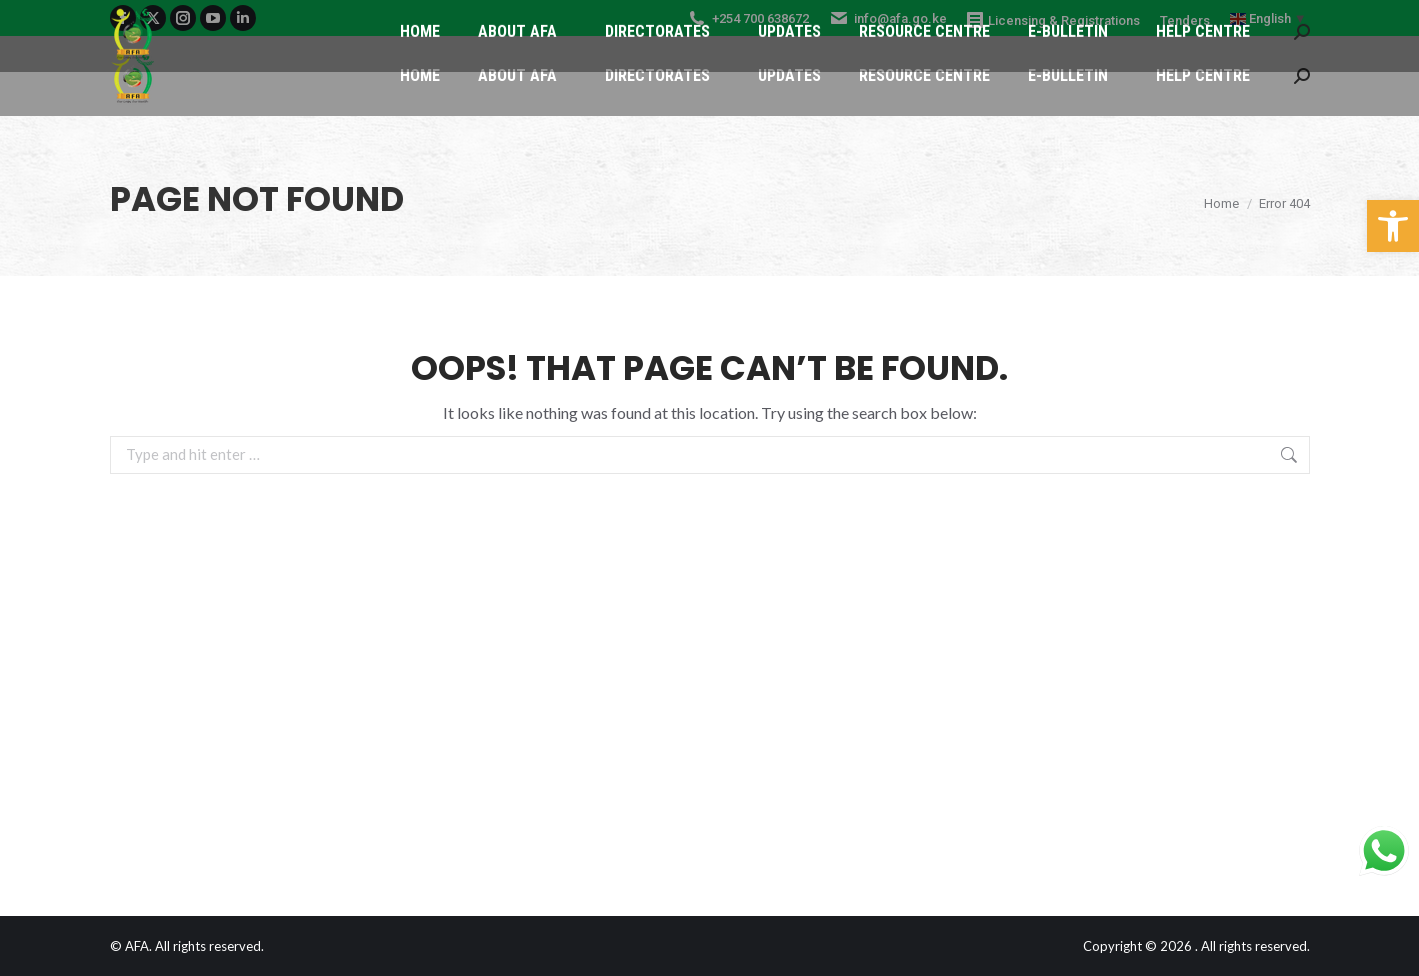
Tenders (1185, 20)
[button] (1393, 226)
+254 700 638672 (748, 18)
